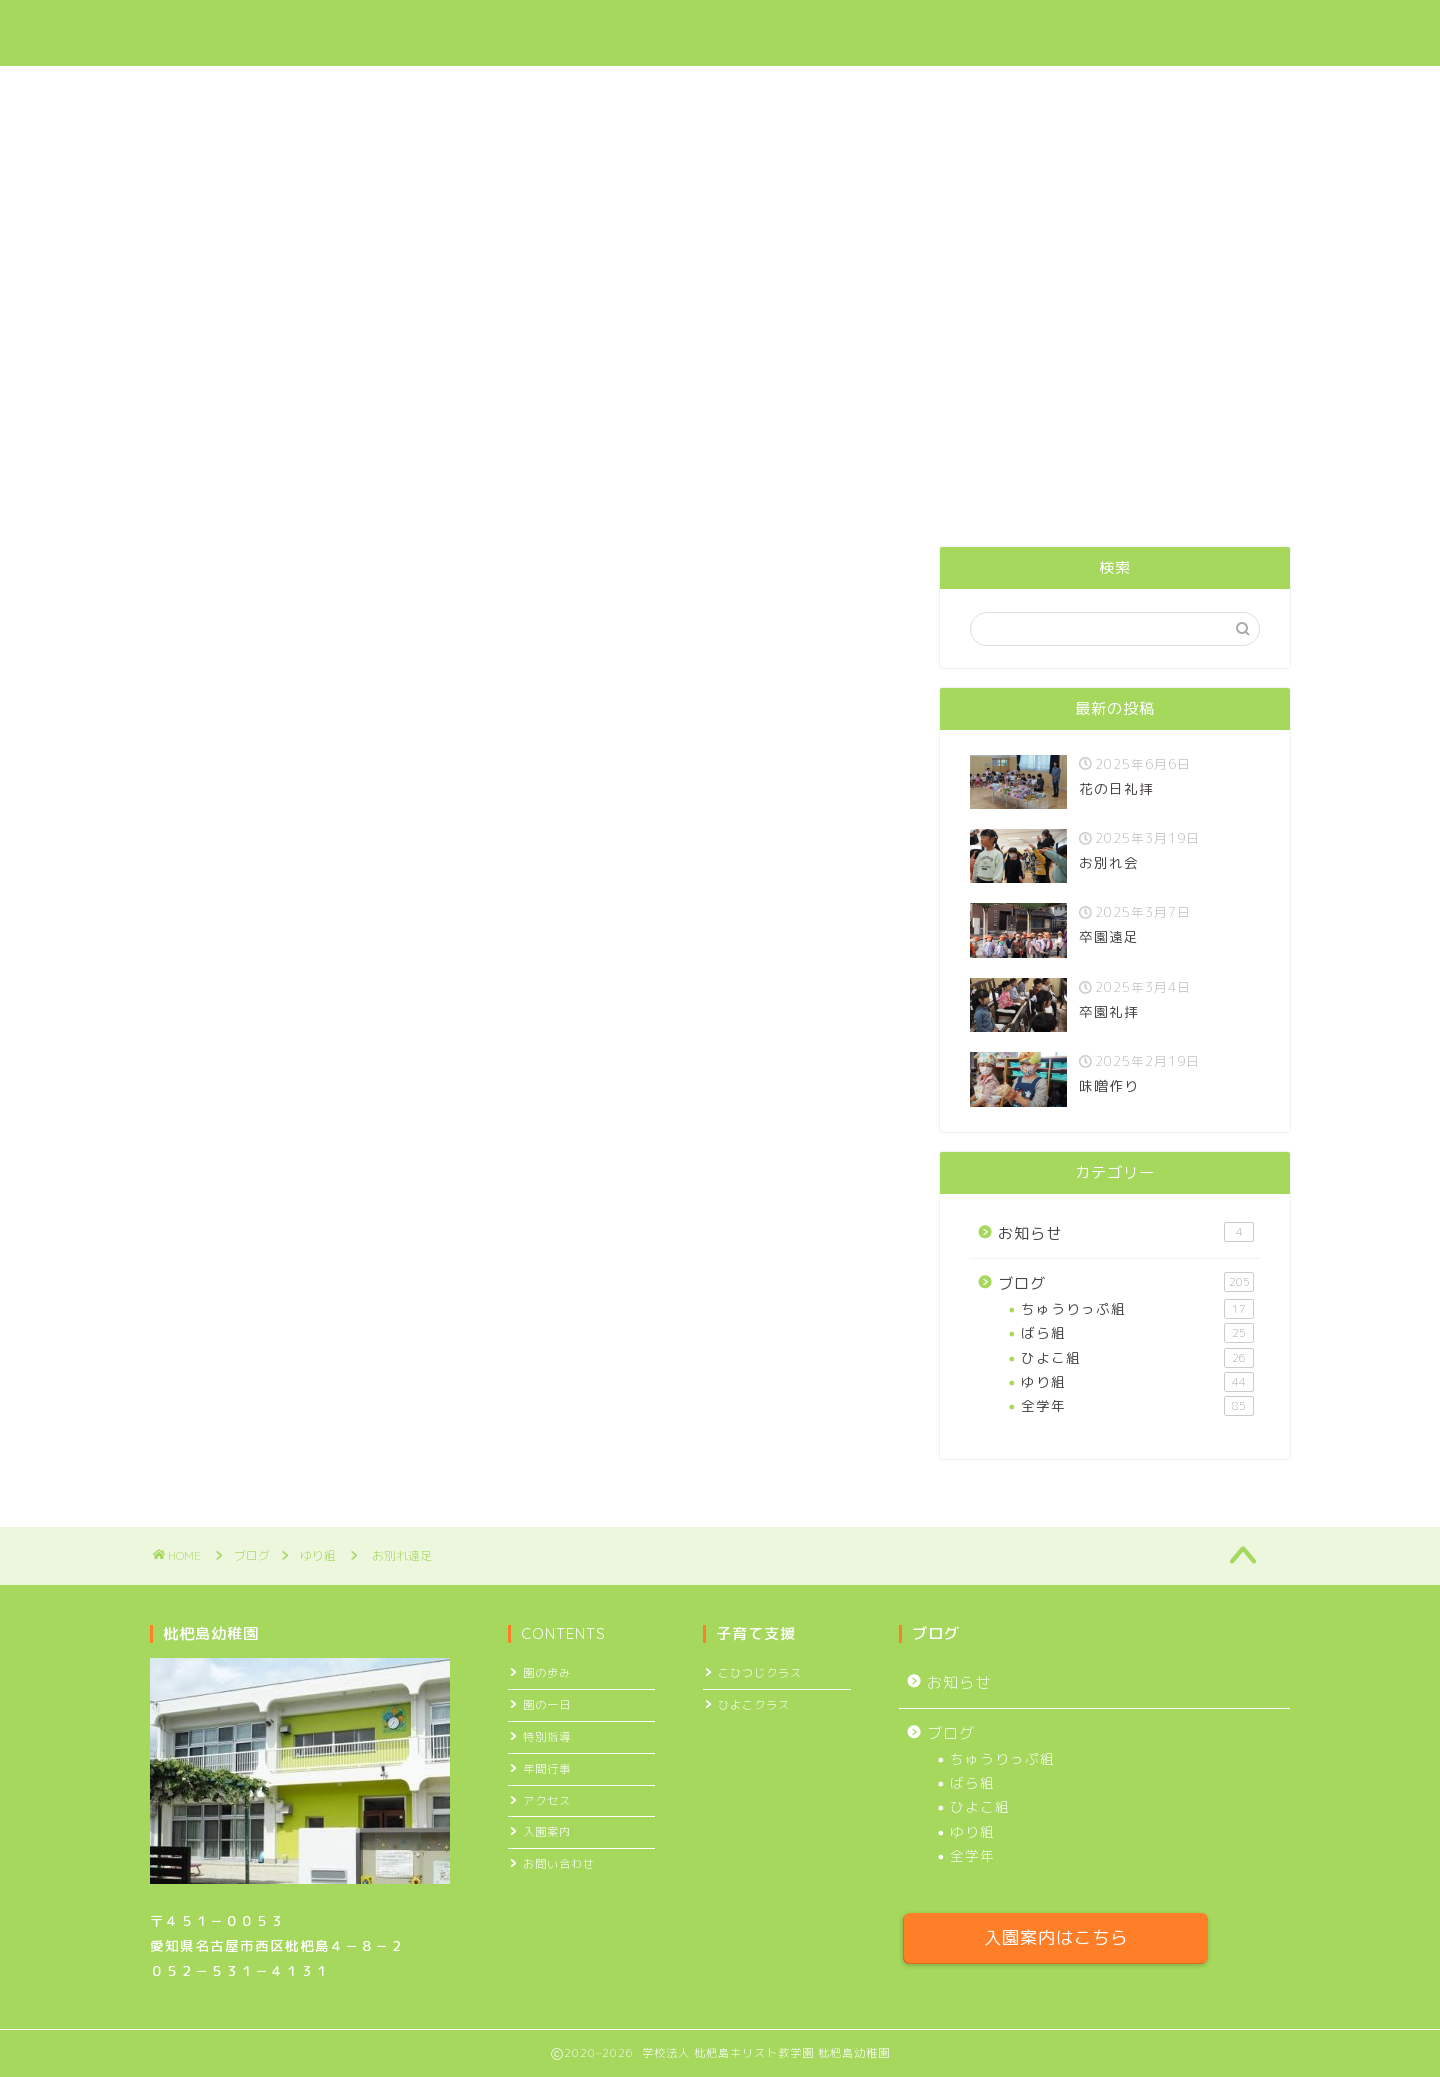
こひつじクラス (760, 1673)
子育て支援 (737, 31)
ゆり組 (176, 577)
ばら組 (1137, 1333)
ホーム (502, 31)
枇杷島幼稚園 (221, 33)
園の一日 (547, 1705)
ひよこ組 (1137, 1358)
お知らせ (1126, 1233)
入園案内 (855, 31)
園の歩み (547, 1673)
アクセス (1060, 31)
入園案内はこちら (1056, 1937)
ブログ (957, 31)
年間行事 (547, 1769)
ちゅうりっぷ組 (1137, 1309)
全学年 (1137, 1406)
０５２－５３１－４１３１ (240, 1970)
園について (612, 31)
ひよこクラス (754, 1705)
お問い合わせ (1185, 31)
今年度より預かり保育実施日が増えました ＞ (720, 383)
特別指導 (547, 1737)
